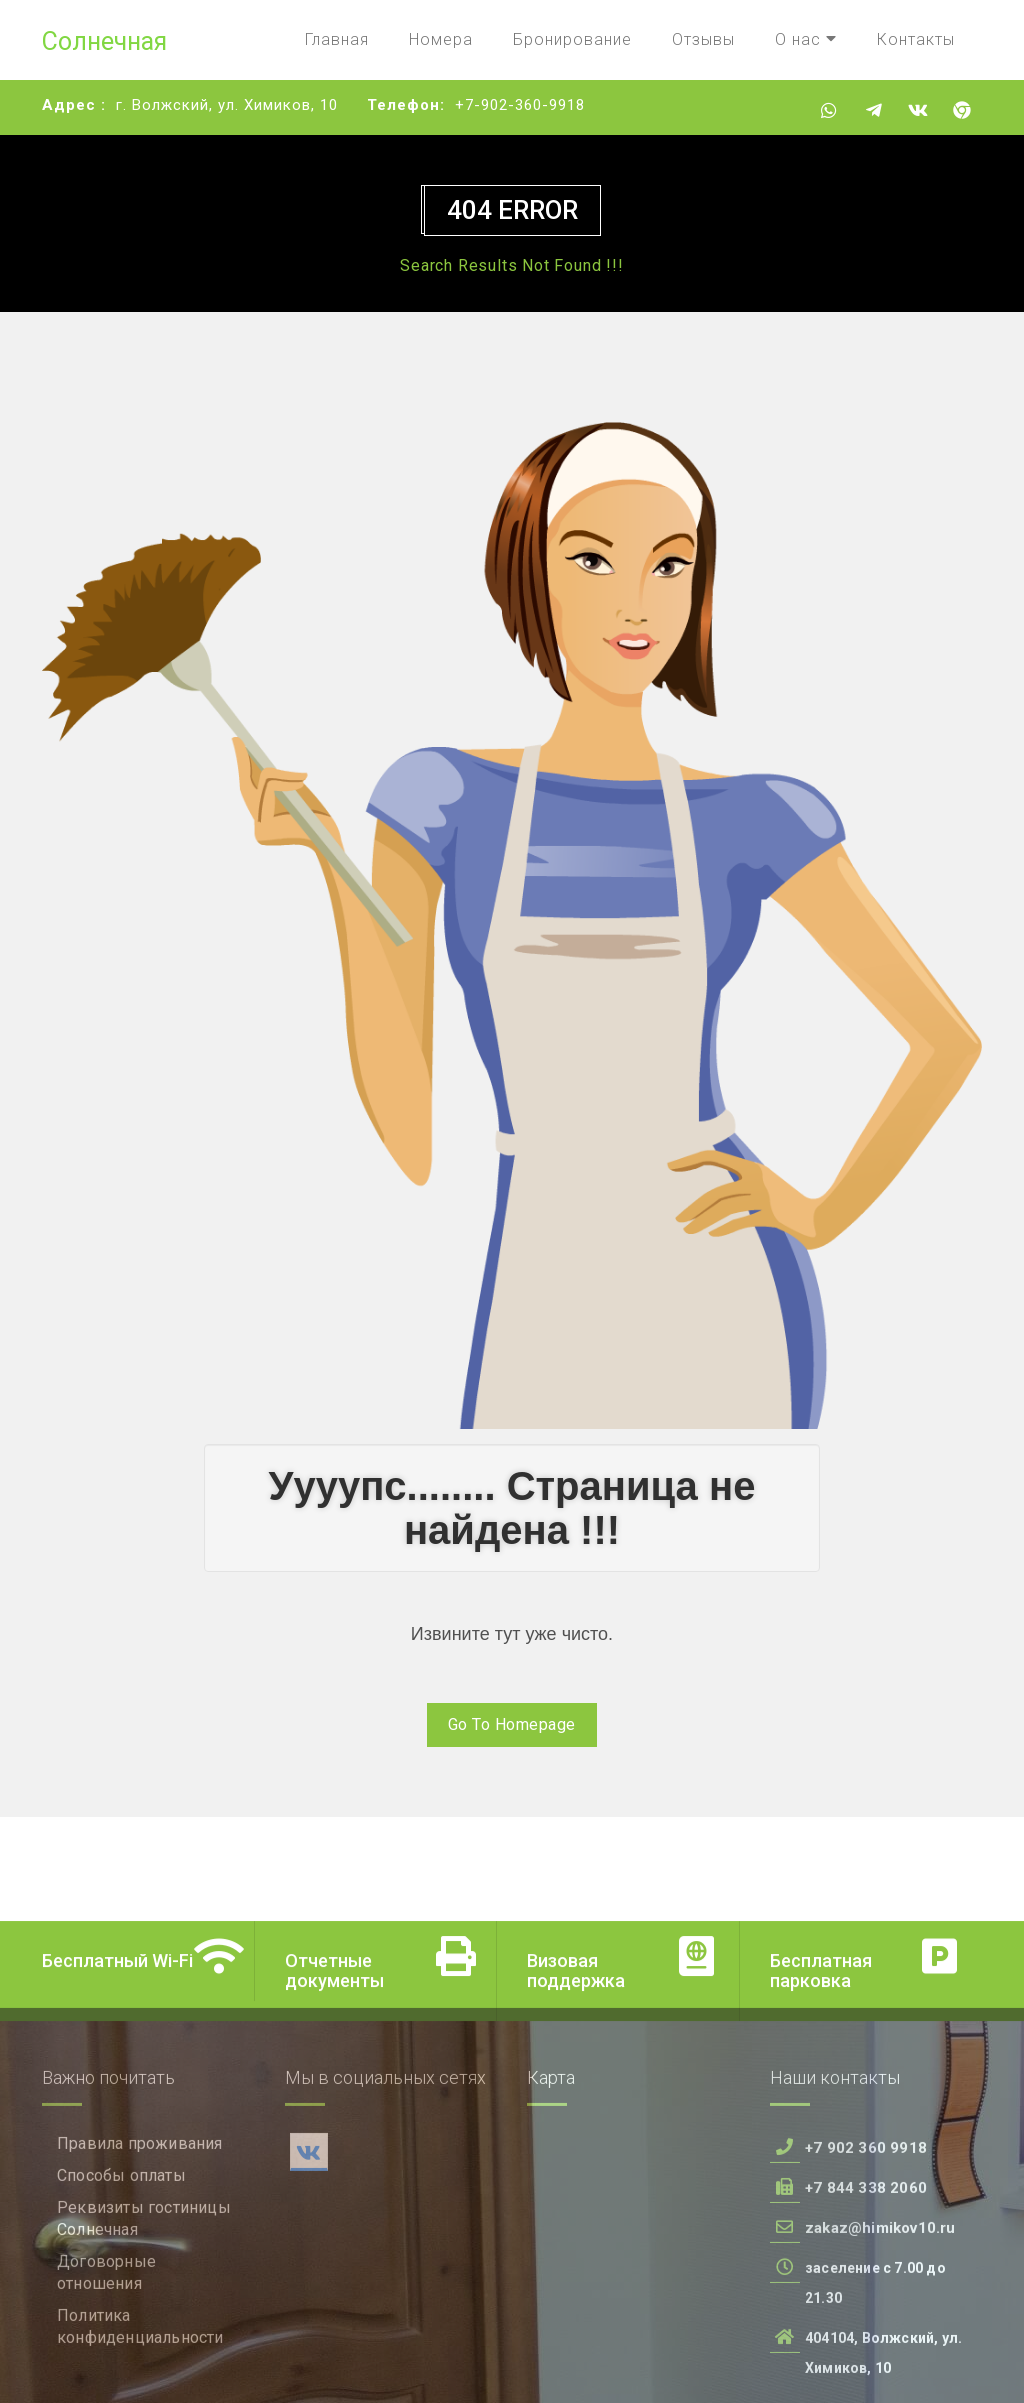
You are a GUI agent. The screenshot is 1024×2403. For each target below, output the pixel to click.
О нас (806, 39)
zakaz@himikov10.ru (880, 2323)
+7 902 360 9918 (866, 2243)
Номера (441, 39)
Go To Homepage (512, 1724)
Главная (337, 39)
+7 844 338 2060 (866, 2283)
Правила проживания (140, 2238)
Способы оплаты (121, 2270)
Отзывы (703, 39)
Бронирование (572, 39)
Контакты (916, 39)
